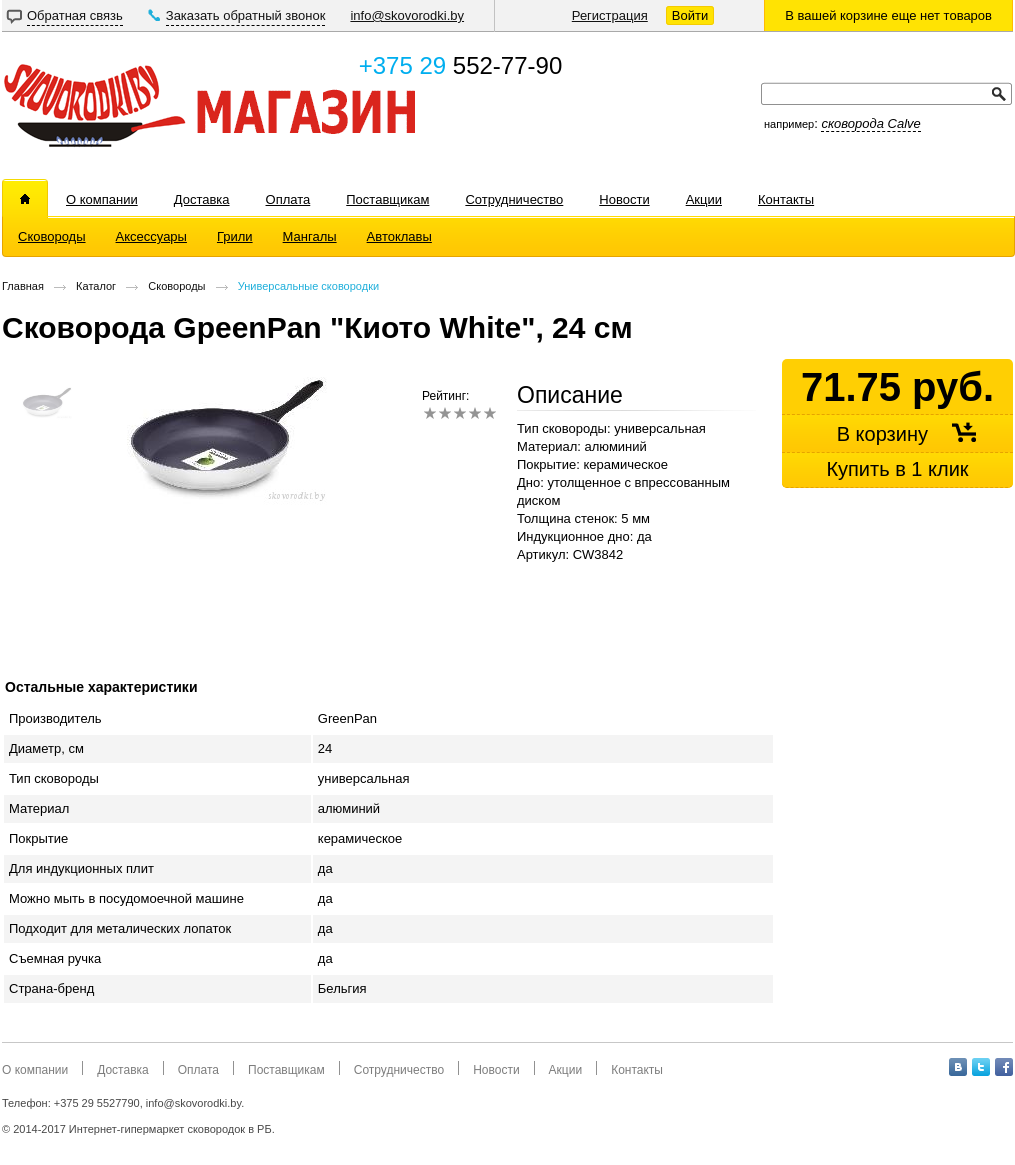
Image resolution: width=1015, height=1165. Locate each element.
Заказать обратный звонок (246, 15)
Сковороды (176, 286)
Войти (690, 15)
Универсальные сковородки (308, 286)
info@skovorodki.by (407, 15)
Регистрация (610, 15)
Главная (23, 286)
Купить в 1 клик (897, 469)
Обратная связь (75, 15)
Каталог (96, 286)
